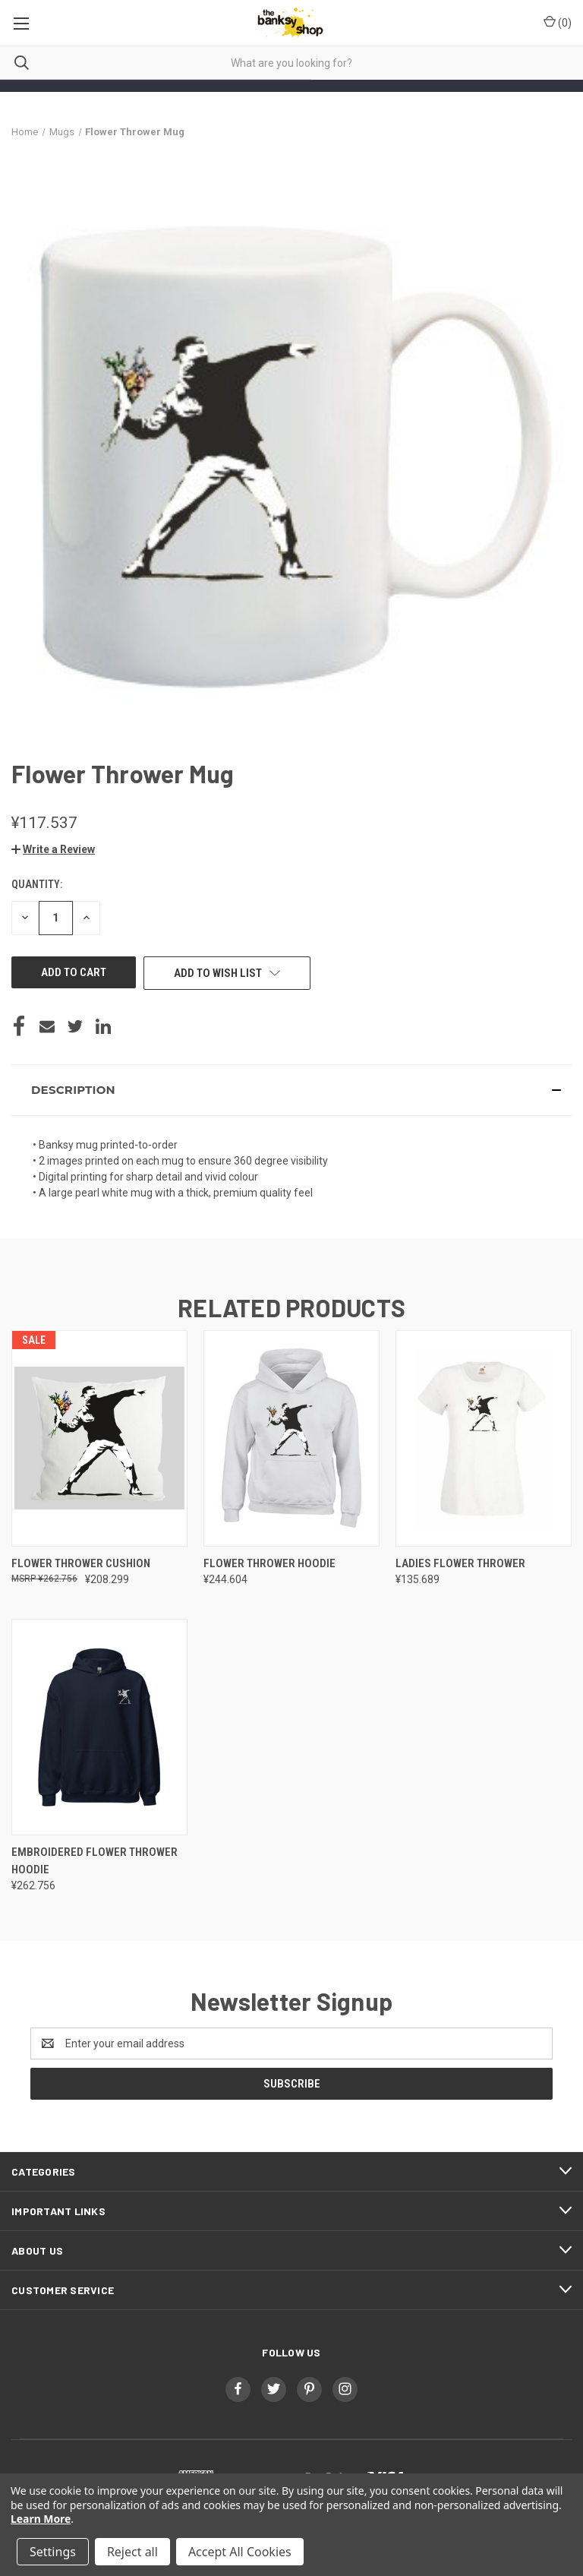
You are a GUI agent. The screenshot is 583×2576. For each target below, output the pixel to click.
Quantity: (36, 884)
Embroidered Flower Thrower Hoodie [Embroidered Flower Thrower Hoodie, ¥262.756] (94, 1860)
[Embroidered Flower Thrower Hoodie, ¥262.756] (99, 1727)
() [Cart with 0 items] (558, 22)
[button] (53, 849)
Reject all (132, 2551)
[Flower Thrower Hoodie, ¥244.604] (291, 1438)
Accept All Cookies (240, 2551)
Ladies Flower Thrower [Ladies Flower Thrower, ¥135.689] (460, 1563)
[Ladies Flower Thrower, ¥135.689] (484, 1438)
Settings (53, 2551)
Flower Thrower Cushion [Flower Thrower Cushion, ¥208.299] (80, 1563)
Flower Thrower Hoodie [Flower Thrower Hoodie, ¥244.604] (269, 1563)
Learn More (41, 2518)
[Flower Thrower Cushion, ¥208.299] (99, 1438)
